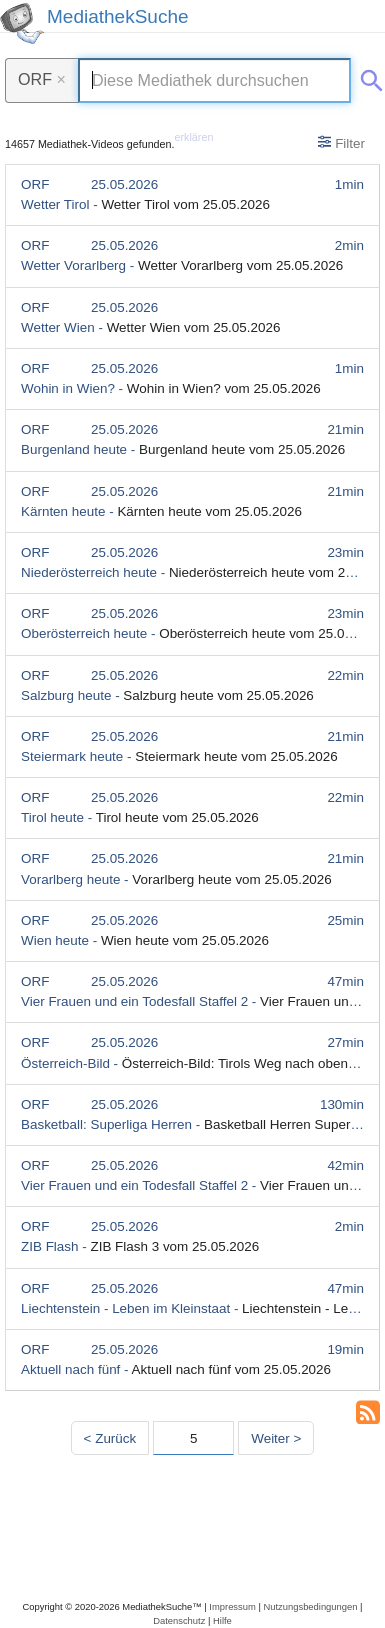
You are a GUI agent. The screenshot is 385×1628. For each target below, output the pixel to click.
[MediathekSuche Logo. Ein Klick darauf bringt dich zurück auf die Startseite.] (22, 23)
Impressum (232, 1606)
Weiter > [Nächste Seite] (276, 1438)
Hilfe (222, 1620)
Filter (341, 143)
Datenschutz (179, 1620)
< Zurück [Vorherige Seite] (110, 1438)
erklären (194, 137)
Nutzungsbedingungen (310, 1606)
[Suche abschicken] (368, 77)
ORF (42, 79)
